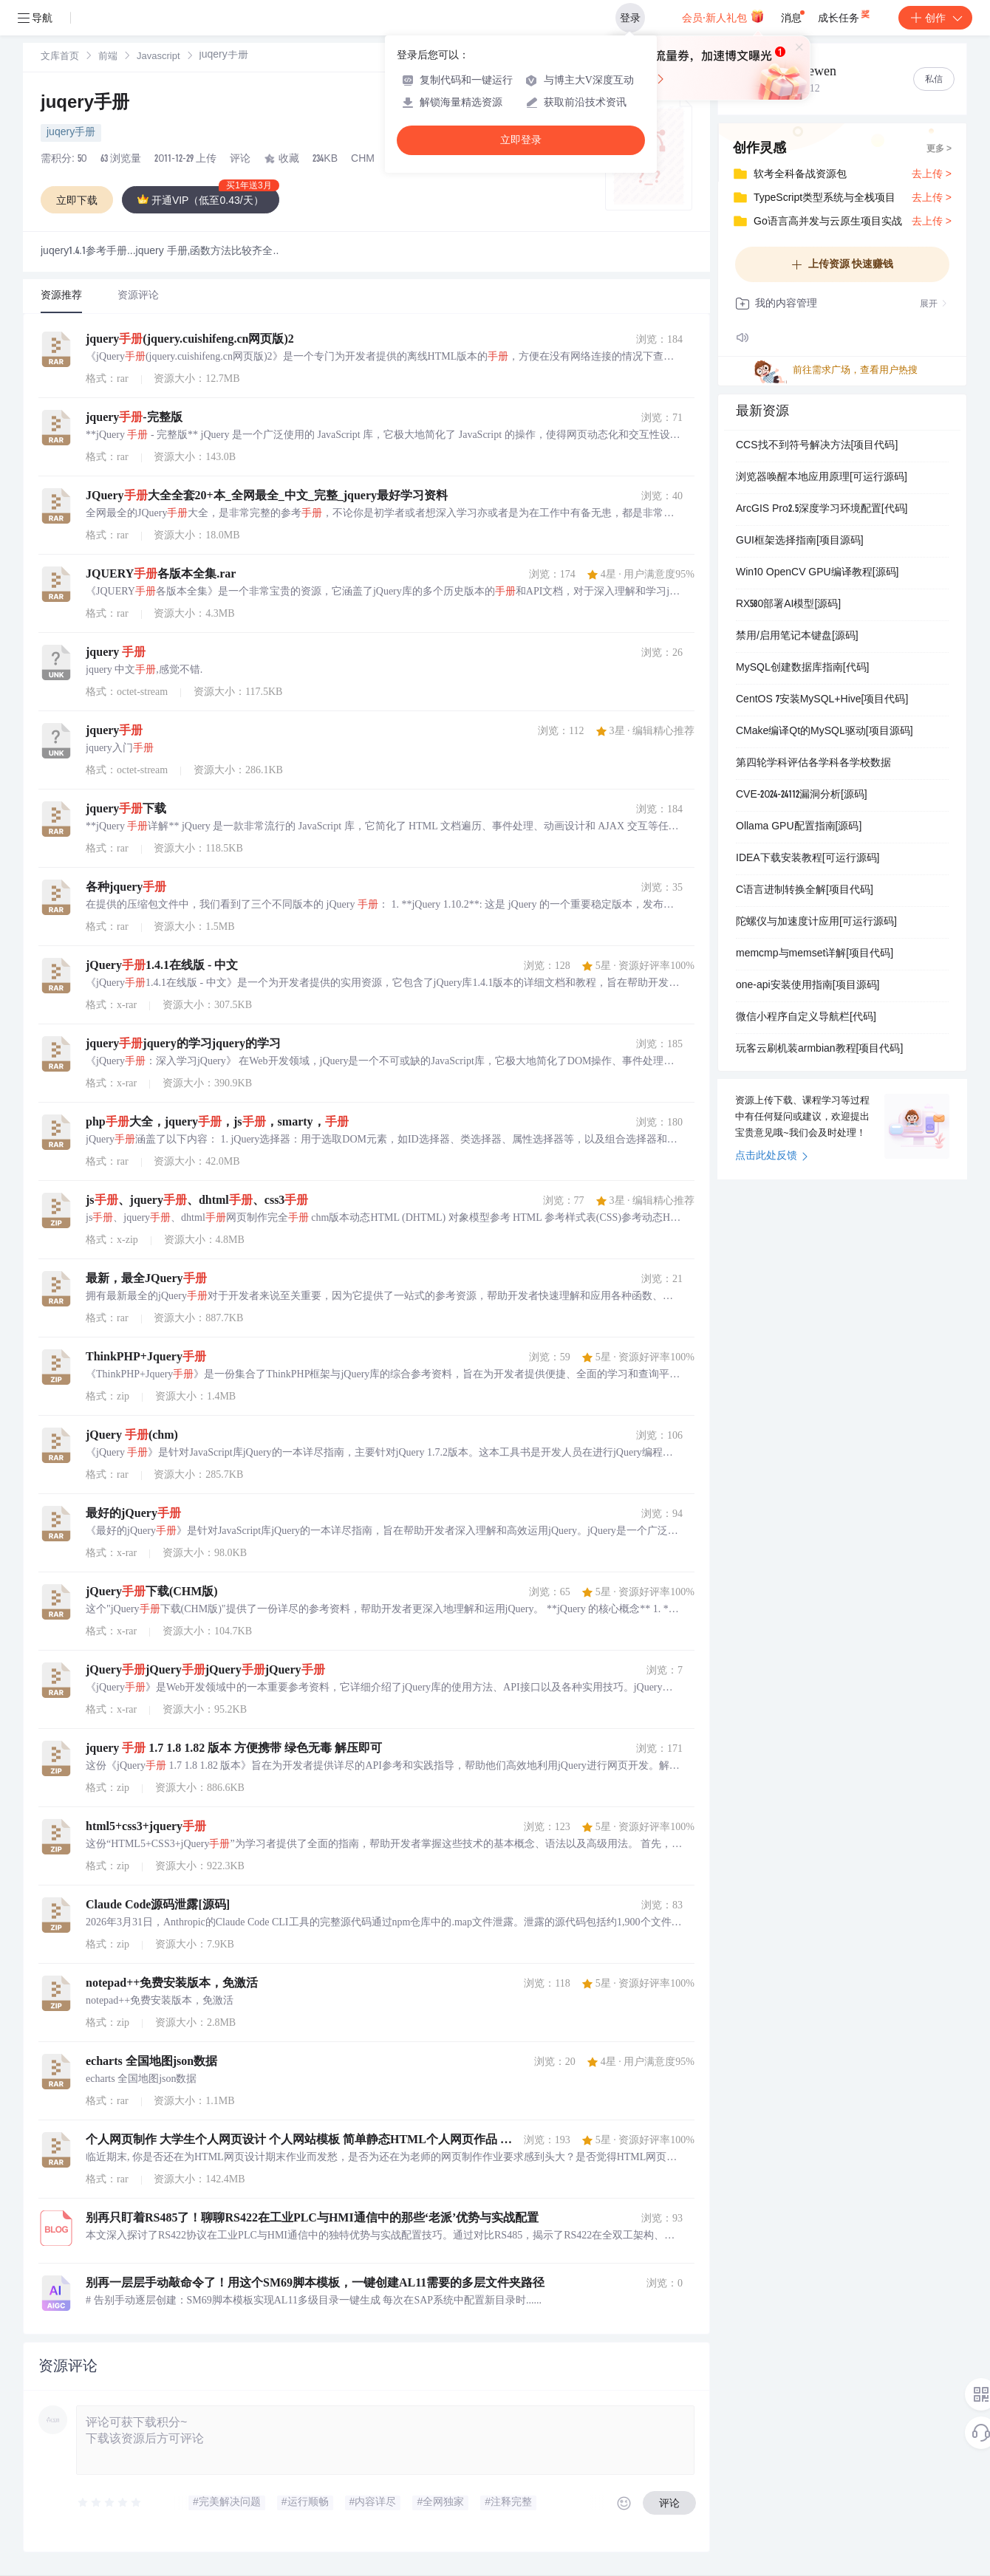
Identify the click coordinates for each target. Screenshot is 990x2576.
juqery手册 (85, 104)
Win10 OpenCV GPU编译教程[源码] (817, 573)
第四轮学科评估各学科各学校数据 (813, 763)
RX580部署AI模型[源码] (788, 605)
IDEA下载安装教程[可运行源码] (807, 859)
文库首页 (60, 57)
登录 (630, 18)
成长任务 (845, 15)
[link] (60, 57)
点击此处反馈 (771, 1156)
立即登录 (521, 139)
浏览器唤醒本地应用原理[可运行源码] (821, 478)
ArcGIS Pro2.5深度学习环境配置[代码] (821, 509)
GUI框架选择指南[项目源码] (800, 541)
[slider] (110, 2503)
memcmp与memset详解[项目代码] (814, 954)
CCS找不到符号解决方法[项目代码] (817, 446)
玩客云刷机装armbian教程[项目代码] (819, 1049)
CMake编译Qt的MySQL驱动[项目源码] (824, 732)
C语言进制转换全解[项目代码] (804, 891)
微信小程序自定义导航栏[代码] (806, 1018)
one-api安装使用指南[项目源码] (807, 986)
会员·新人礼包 (723, 16)
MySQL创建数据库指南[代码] (802, 668)
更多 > (939, 149)
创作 (935, 18)
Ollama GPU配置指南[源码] (798, 827)
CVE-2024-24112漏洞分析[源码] (801, 795)
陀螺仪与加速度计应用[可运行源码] (816, 922)
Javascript (158, 57)
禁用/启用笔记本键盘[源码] (797, 636)
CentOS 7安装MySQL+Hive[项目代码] (822, 700)
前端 (107, 57)
